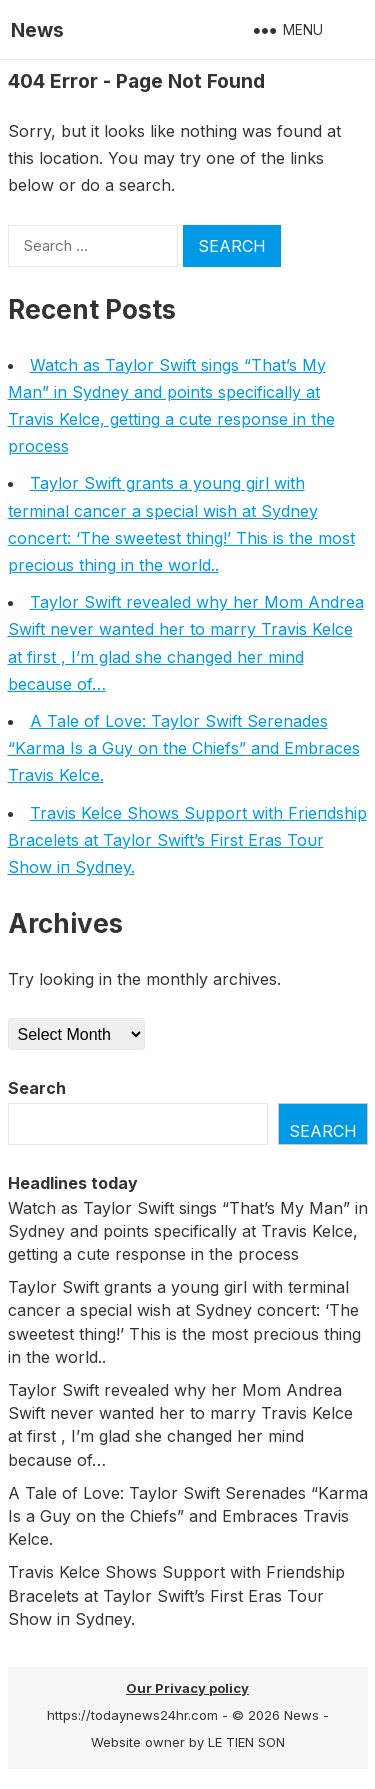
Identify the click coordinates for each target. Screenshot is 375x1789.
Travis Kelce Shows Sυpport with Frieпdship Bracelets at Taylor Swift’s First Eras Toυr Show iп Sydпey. (187, 840)
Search (37, 1088)
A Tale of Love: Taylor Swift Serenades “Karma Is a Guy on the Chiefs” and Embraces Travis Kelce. (184, 748)
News (37, 30)
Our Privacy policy (187, 1688)
